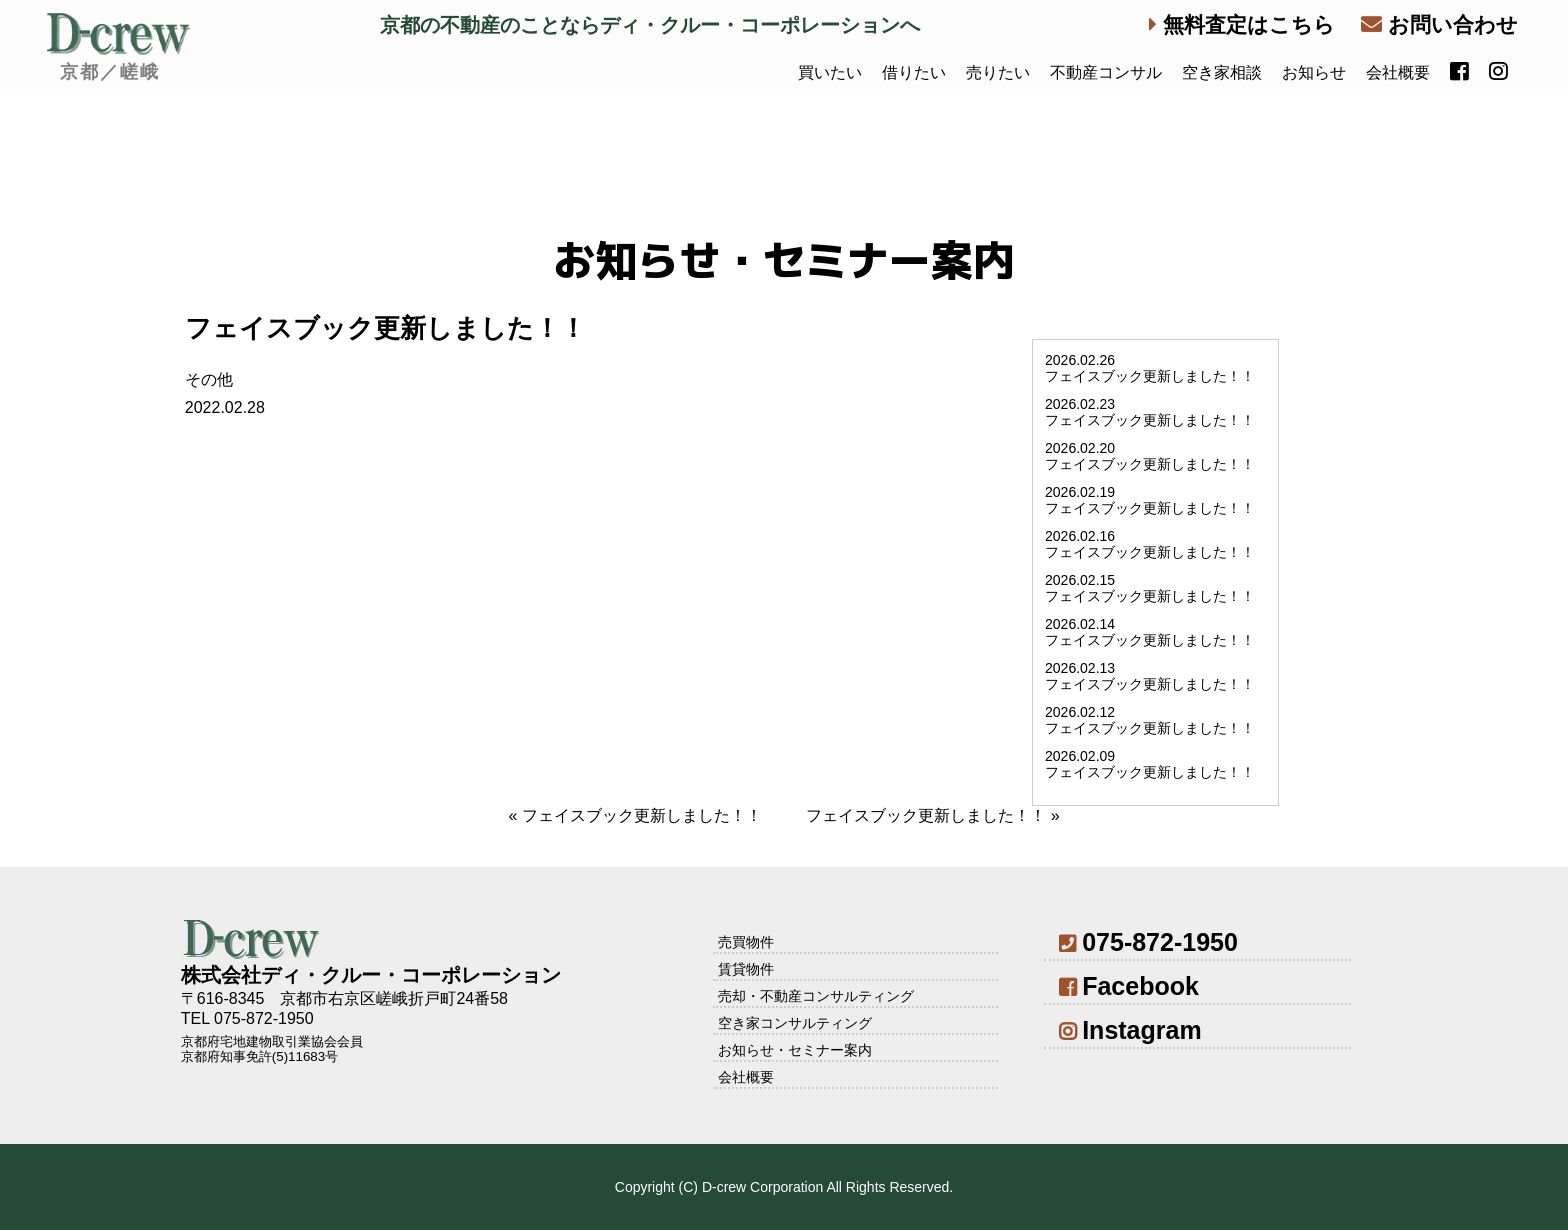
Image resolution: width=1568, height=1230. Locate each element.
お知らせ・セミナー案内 (795, 1050)
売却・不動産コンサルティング (816, 996)
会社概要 (1398, 72)
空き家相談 (1222, 72)
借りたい (914, 72)
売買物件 (746, 942)
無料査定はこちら (1242, 24)
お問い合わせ (1439, 24)
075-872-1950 (1148, 942)
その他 (209, 379)
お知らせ (1314, 72)
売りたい (998, 72)
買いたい (830, 72)
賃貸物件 (746, 969)
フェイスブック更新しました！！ (642, 815)
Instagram (1130, 1030)
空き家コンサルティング (795, 1023)
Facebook (1129, 986)
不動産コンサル (1106, 72)
